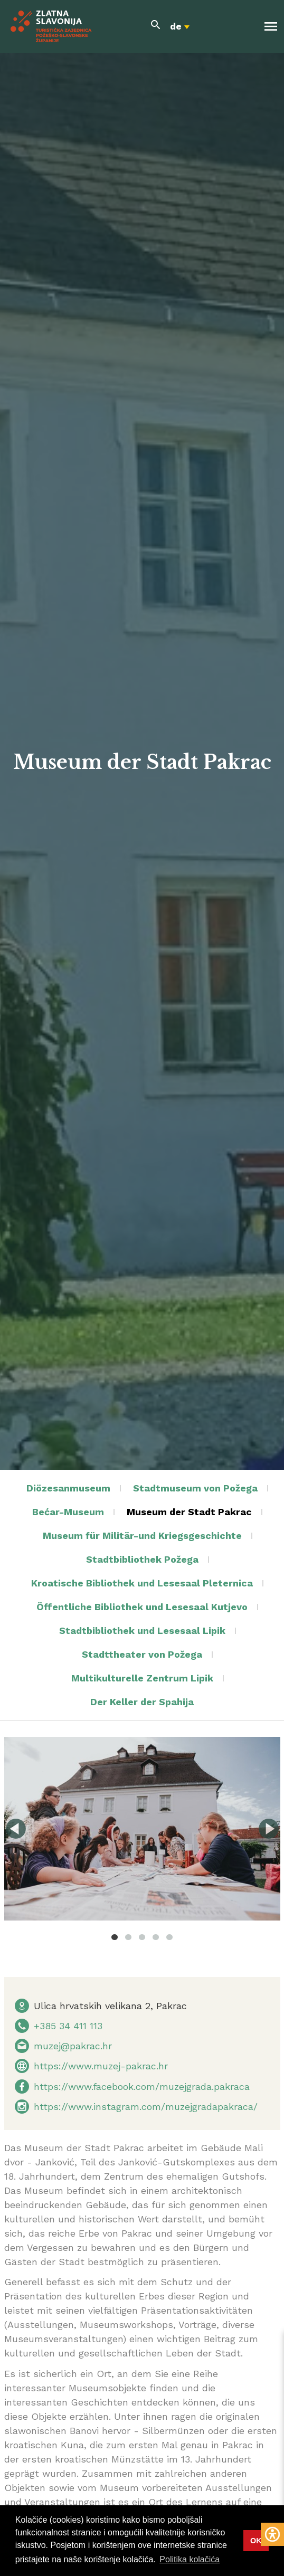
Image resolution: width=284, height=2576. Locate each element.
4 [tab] (155, 1937)
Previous (15, 1828)
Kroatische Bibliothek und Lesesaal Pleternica (142, 1583)
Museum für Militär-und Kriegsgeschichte (142, 1535)
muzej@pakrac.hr (73, 2045)
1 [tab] (114, 1937)
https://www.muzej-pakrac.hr (101, 2065)
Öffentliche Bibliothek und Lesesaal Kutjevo (142, 1606)
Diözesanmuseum (68, 1488)
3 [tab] (142, 1937)
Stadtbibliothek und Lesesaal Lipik (142, 1630)
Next (268, 1828)
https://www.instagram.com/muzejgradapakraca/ (146, 2106)
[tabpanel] (142, 1829)
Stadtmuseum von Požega (195, 1488)
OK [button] (256, 2540)
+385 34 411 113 (68, 2025)
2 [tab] (128, 1937)
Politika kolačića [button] (189, 2559)
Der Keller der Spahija (142, 1701)
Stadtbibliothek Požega (142, 1559)
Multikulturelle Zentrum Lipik (142, 1678)
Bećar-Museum (68, 1511)
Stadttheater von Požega (142, 1654)
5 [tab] (169, 1937)
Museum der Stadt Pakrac (189, 1511)
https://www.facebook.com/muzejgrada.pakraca (142, 2086)
